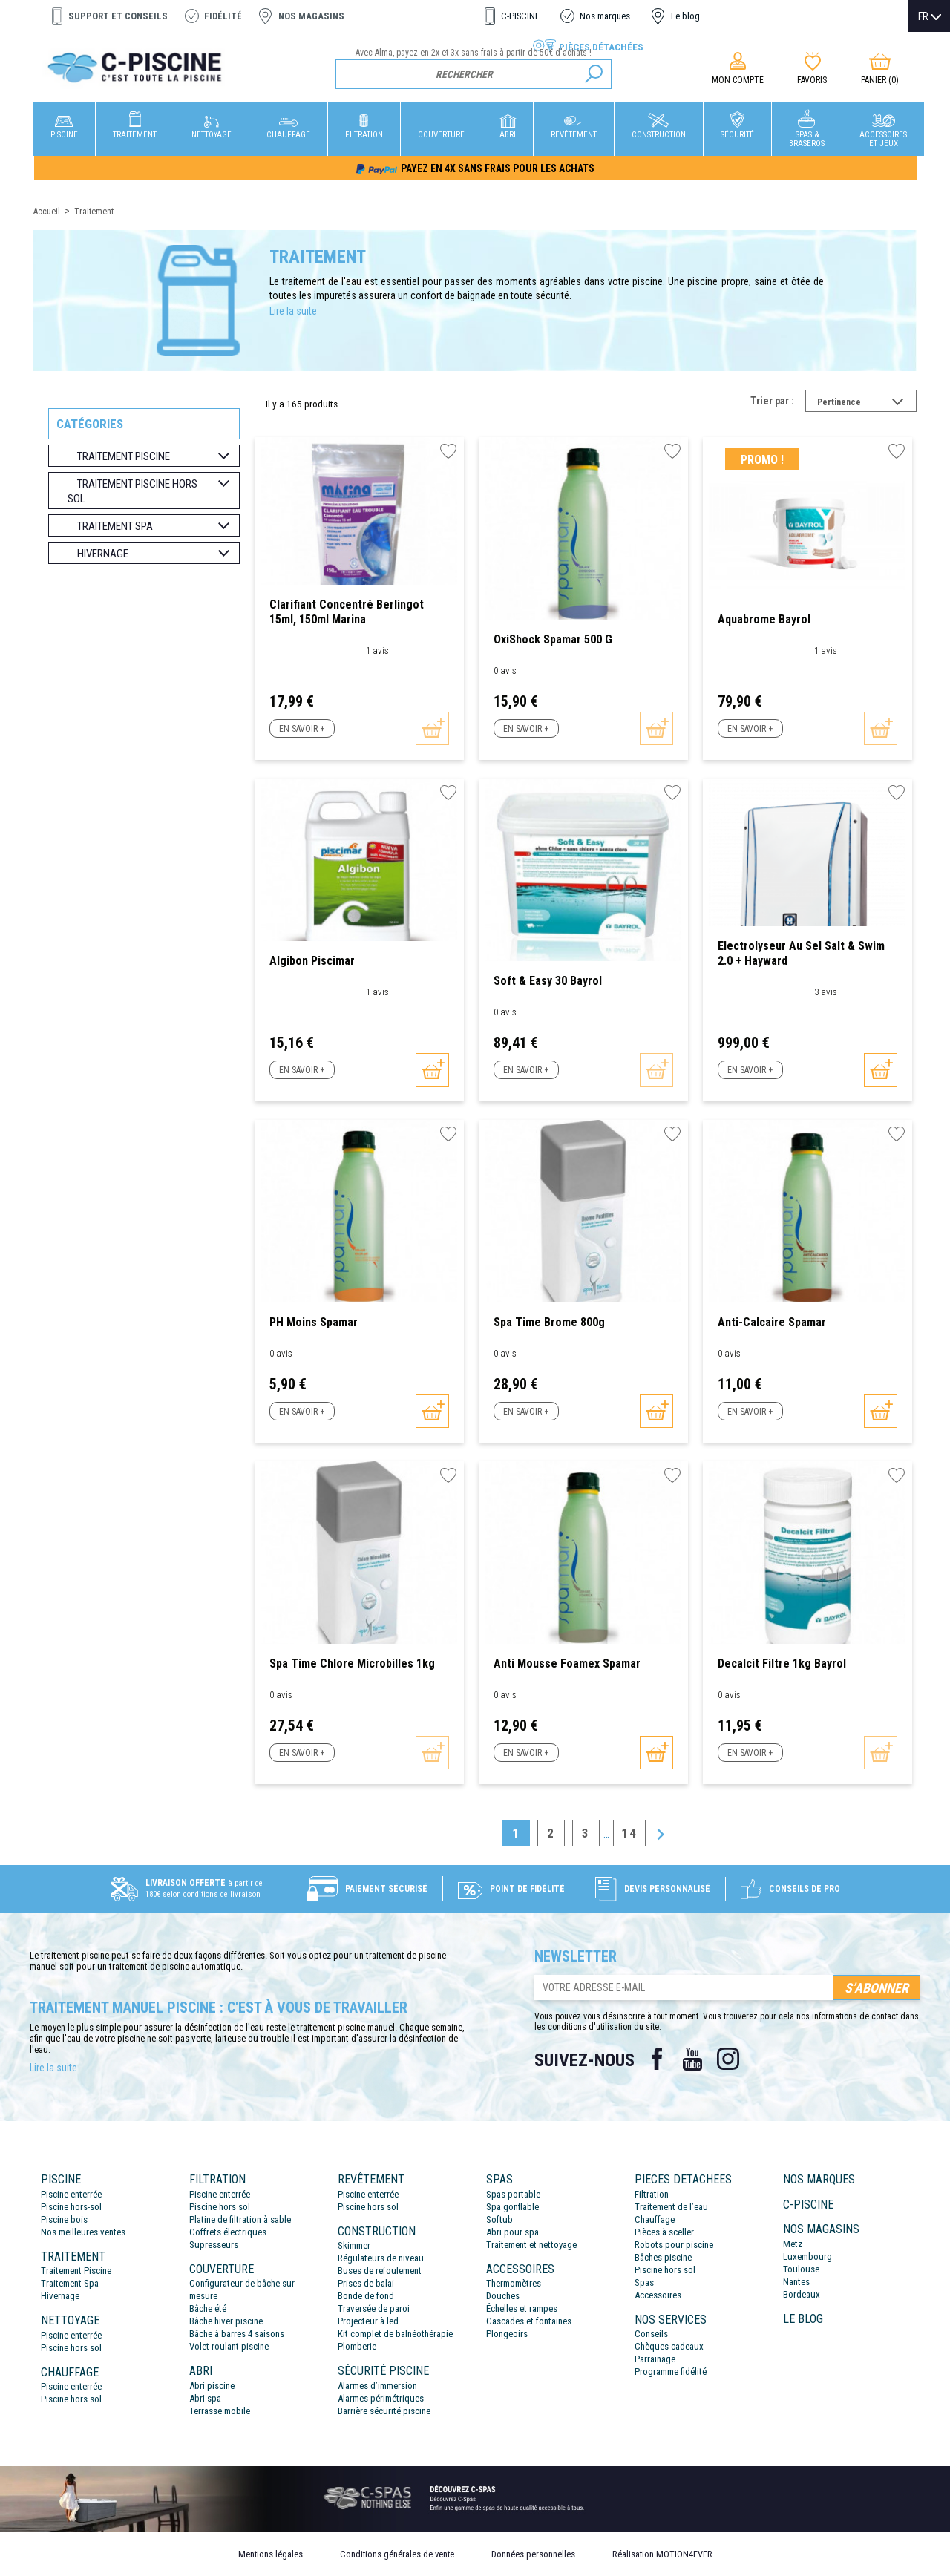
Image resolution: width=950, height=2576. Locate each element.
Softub (499, 2219)
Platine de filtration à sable (240, 2219)
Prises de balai (366, 2283)
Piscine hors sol (71, 2347)
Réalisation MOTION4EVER (662, 2554)
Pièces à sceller (664, 2232)
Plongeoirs (507, 2333)
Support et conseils (118, 16)
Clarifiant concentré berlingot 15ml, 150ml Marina (346, 611)
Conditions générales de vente (397, 2554)
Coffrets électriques (227, 2232)
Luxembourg (807, 2256)
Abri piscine (212, 2385)
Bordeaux (801, 2294)
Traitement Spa (70, 2283)
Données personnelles (533, 2554)
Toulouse (801, 2269)
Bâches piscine (663, 2257)
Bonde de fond (366, 2295)
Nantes (796, 2281)
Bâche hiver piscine (226, 2321)
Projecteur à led (368, 2321)
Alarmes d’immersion (377, 2385)
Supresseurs (213, 2244)
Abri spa (205, 2398)
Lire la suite (293, 311)
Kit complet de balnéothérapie (395, 2333)
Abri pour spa (512, 2232)
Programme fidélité (671, 2371)
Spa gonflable (512, 2206)
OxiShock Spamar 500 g (553, 639)
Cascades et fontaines (528, 2321)
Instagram (728, 2059)
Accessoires (658, 2295)
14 (629, 1833)
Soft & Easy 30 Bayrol (548, 981)
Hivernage (60, 2295)
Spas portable (513, 2194)
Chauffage (655, 2219)
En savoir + (301, 729)
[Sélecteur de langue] (929, 16)
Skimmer (354, 2245)
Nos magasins (311, 16)
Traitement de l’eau (671, 2206)
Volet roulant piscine (229, 2346)
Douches (503, 2295)
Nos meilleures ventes (83, 2232)
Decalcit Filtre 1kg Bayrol (782, 1663)
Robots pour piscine (674, 2244)
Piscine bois (64, 2219)
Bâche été (207, 2308)
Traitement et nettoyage (531, 2244)
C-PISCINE (520, 16)
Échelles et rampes (521, 2308)
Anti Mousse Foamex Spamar (567, 1663)
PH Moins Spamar (313, 1322)
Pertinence (867, 404)
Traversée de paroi (374, 2308)
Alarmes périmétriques (381, 2398)
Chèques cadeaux (669, 2346)
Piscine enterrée (71, 2194)
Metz (792, 2243)
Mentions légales (270, 2554)
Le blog (685, 16)
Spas (644, 2282)
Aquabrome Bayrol (764, 619)
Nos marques (605, 16)
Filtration (652, 2194)
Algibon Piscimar (312, 961)
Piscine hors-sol (71, 2206)
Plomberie (357, 2346)
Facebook (657, 2059)
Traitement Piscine (76, 2270)
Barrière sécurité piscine (384, 2410)
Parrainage (655, 2358)
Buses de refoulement (380, 2270)
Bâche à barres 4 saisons (236, 2333)
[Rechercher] (473, 74)
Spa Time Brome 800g (549, 1322)
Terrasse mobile (219, 2410)
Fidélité (223, 16)
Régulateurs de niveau (381, 2258)
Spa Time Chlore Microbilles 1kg (352, 1663)
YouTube (692, 2059)
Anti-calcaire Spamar (772, 1322)
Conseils (651, 2333)
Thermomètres (513, 2283)
